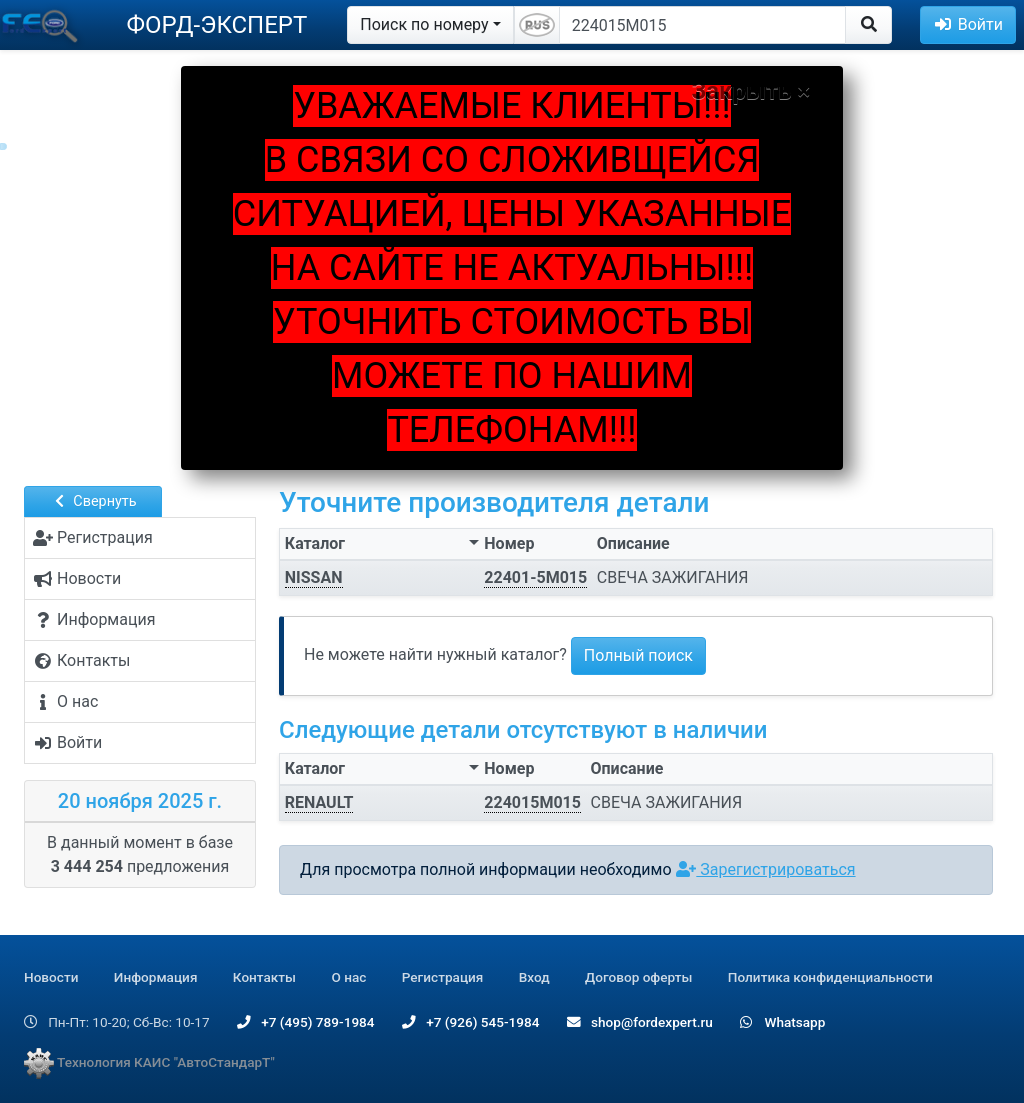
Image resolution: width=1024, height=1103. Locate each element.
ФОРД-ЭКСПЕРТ (216, 25)
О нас (348, 977)
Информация (156, 977)
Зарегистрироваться (766, 869)
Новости (51, 977)
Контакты (264, 977)
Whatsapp (782, 1022)
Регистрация (443, 977)
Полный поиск (638, 655)
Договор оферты (638, 977)
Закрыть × (750, 91)
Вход (534, 977)
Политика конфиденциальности (830, 977)
